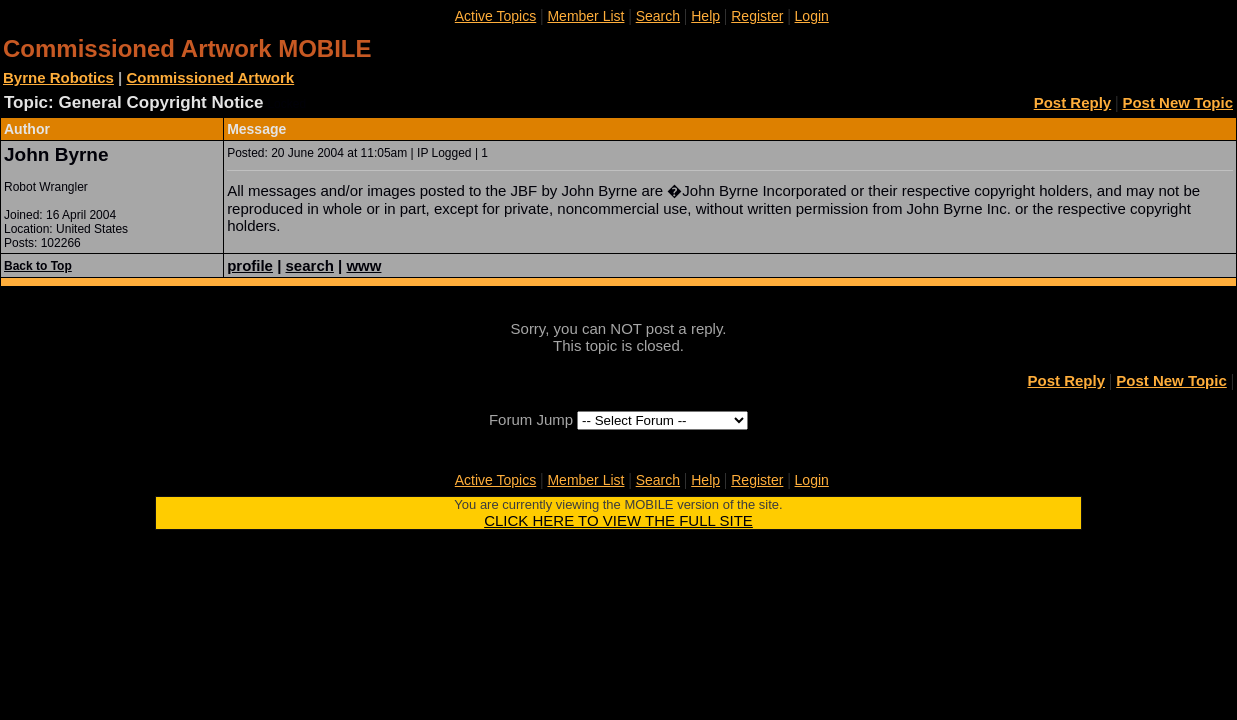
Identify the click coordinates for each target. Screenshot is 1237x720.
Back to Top (38, 266)
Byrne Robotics (58, 77)
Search (658, 16)
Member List (585, 16)
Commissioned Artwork (210, 77)
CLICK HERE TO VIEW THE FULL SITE (618, 520)
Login (812, 16)
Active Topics (495, 16)
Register (757, 16)
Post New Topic (1177, 102)
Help (705, 16)
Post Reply (1073, 102)
